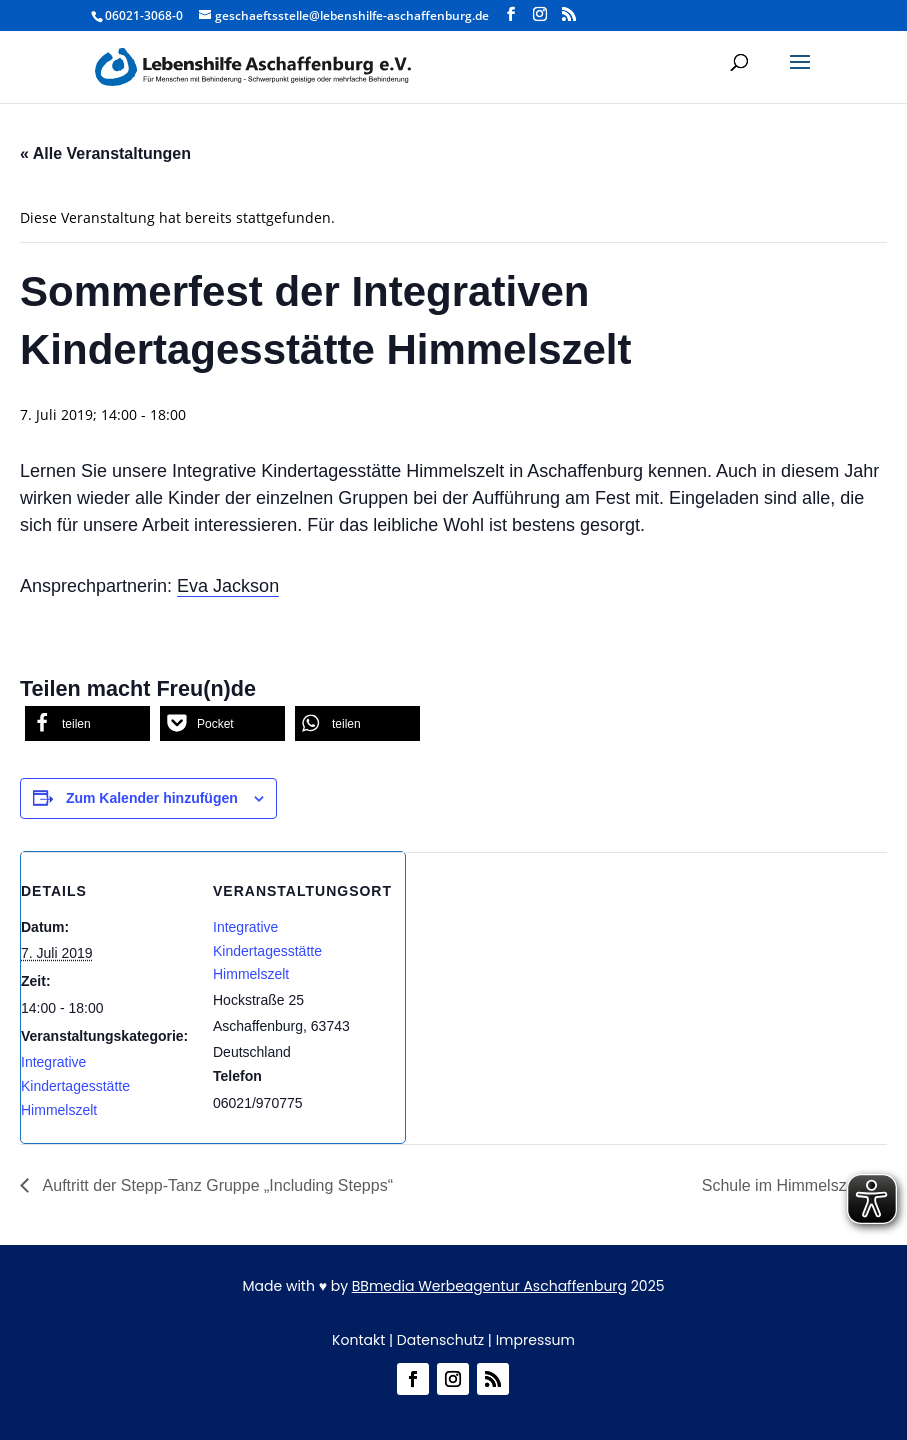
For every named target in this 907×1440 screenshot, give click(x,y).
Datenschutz (440, 1340)
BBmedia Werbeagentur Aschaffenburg (489, 1286)
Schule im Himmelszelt (785, 1185)
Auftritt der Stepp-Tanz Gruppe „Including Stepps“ (216, 1185)
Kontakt (358, 1340)
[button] (800, 75)
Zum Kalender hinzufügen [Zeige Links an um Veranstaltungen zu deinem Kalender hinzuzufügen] (152, 798)
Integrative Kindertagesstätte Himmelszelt (75, 1086)
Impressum (535, 1340)
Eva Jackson (228, 586)
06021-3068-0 (144, 15)
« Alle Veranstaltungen (105, 153)
